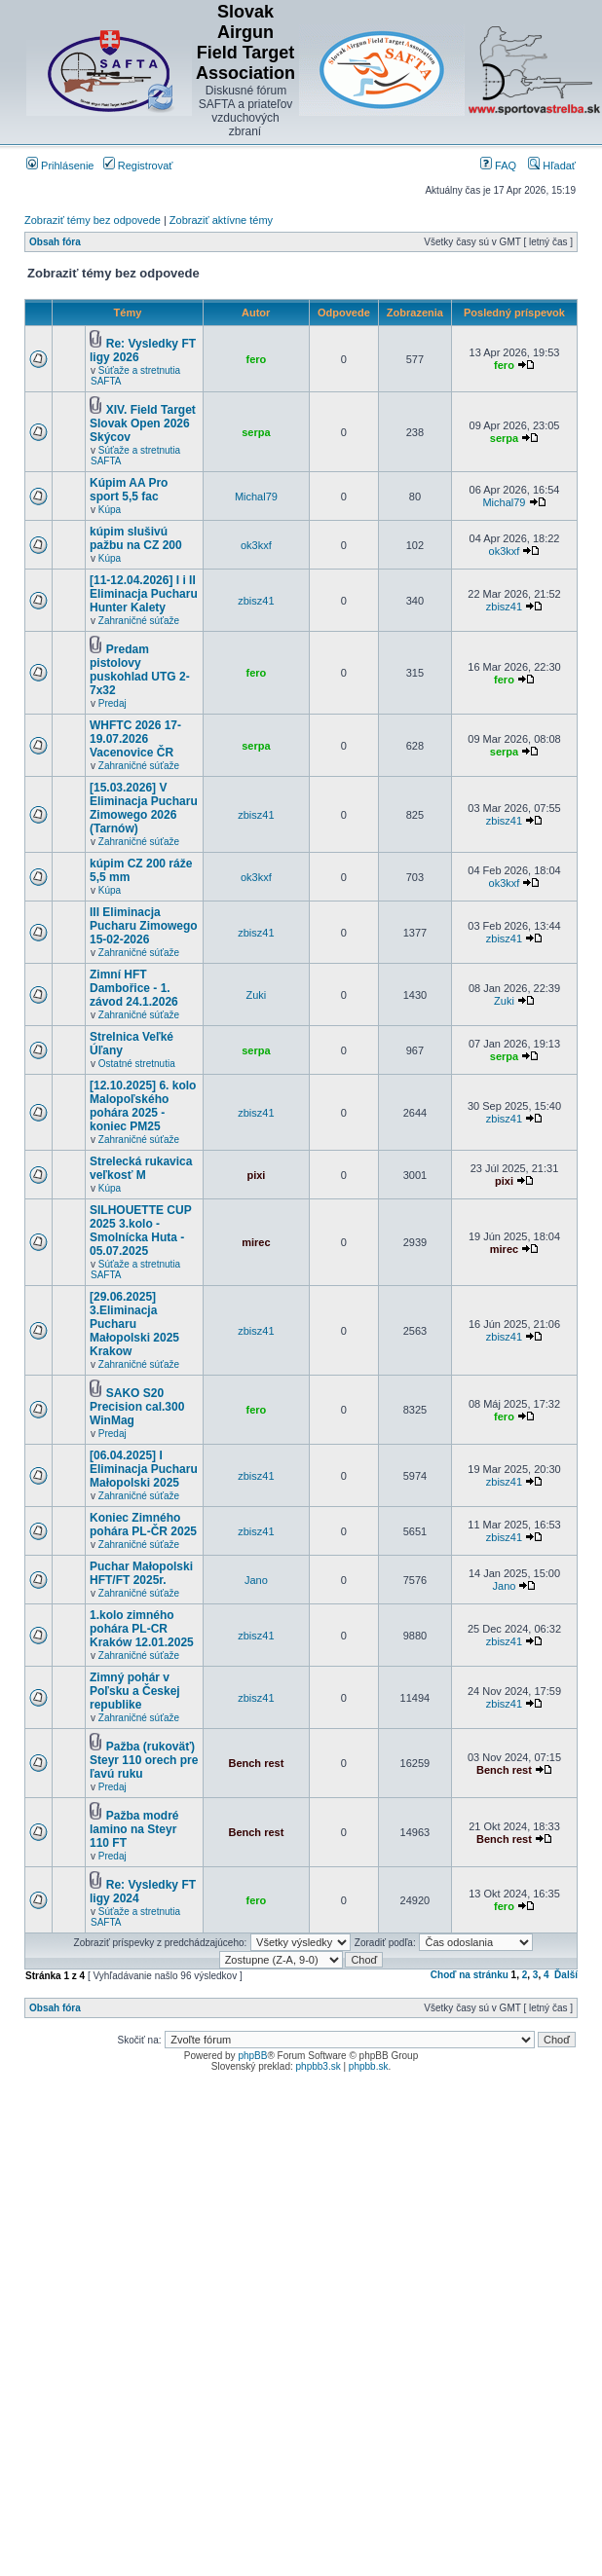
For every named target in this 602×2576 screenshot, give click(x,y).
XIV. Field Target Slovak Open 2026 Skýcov (143, 423)
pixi (255, 1175)
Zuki (256, 995)
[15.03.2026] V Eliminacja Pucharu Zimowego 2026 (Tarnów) (144, 808)
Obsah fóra (55, 242)
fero (256, 359)
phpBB (252, 2055)
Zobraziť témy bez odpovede (92, 220)
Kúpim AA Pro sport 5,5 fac (129, 489)
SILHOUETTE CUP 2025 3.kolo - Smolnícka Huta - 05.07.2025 (140, 1230)
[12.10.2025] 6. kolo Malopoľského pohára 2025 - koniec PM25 (143, 1106)
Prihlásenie (60, 165)
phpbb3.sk (318, 2066)
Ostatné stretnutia (136, 1063)
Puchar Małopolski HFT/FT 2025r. (141, 1573)
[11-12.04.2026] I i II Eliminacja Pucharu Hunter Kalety (144, 593)
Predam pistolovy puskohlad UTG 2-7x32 (140, 670)
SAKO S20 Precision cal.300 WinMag (137, 1406)
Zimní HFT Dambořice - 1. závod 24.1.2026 (134, 988)
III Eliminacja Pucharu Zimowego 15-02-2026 (144, 925)
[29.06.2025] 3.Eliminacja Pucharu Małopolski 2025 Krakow (134, 1324)
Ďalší (566, 1974)
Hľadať (552, 165)
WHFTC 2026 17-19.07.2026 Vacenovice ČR (135, 738)
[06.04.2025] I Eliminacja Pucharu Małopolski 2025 (144, 1469)
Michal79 (256, 496)
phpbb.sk (369, 2066)
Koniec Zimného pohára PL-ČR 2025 (143, 1524)
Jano (256, 1580)
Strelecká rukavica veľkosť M (141, 1168)
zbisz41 (256, 601)
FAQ (498, 165)
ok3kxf (256, 545)
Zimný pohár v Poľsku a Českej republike (135, 1691)
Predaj (112, 703)
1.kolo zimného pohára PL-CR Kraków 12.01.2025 (142, 1628)
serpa (256, 432)
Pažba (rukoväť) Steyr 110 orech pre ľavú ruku (144, 1760)
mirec (256, 1242)
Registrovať (138, 165)
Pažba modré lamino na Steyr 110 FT (134, 1829)
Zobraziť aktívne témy (221, 220)
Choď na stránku (469, 1974)
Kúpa (109, 509)
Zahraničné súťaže (138, 620)
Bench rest (255, 1763)
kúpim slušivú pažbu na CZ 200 (136, 538)
